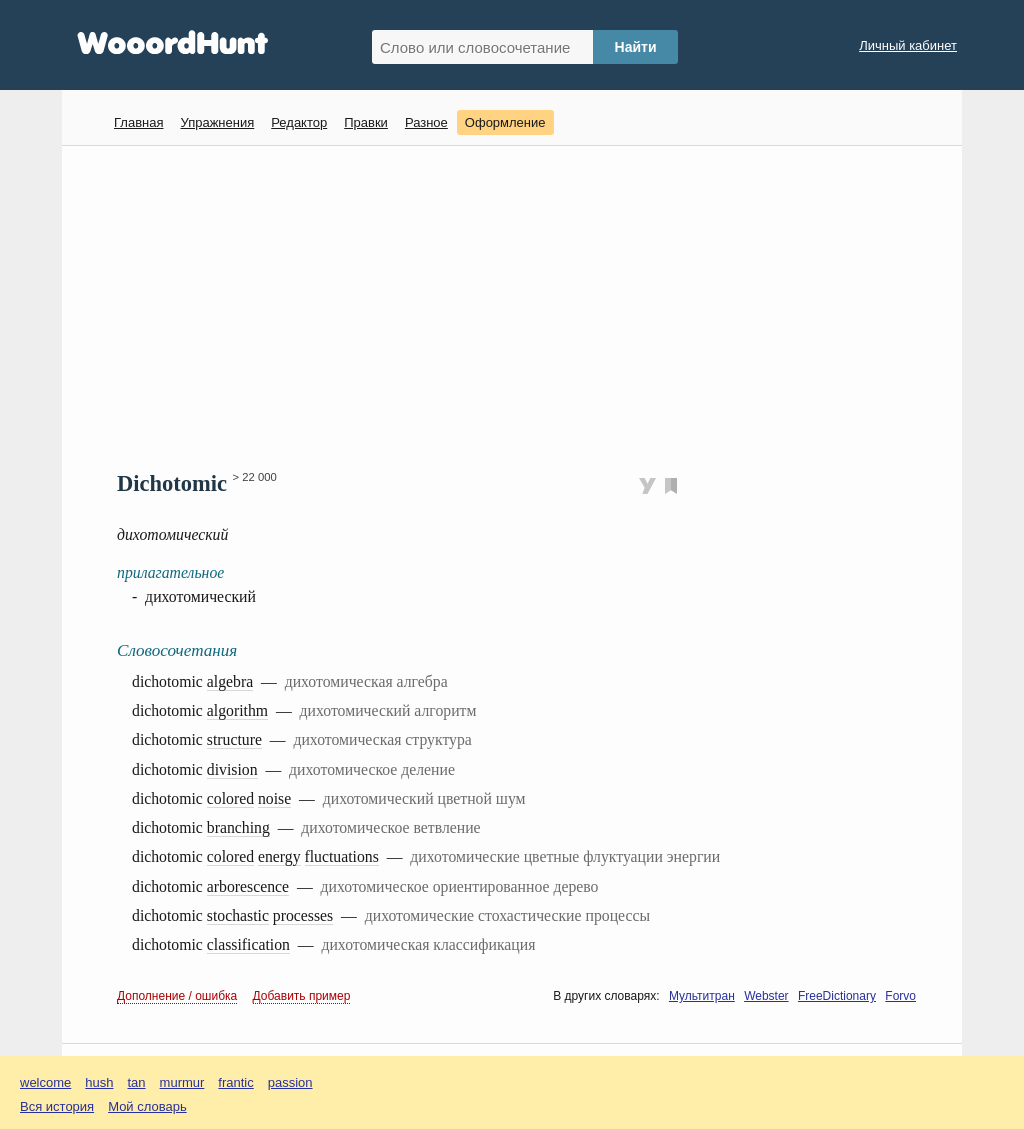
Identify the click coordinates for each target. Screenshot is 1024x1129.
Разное (426, 122)
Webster (766, 996)
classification (248, 944)
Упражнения (217, 122)
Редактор (299, 122)
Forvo (900, 996)
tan (137, 1082)
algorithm (237, 710)
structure (234, 739)
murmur (182, 1082)
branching (238, 827)
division (232, 769)
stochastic (238, 915)
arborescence (248, 886)
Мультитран (702, 996)
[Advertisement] (519, 306)
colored (230, 798)
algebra (230, 681)
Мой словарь (147, 1106)
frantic (235, 1082)
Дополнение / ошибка (177, 996)
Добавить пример (302, 996)
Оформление (505, 122)
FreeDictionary (837, 996)
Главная (138, 122)
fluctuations (342, 856)
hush (99, 1082)
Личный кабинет (908, 45)
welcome (45, 1082)
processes (303, 915)
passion (290, 1082)
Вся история (57, 1106)
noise (274, 798)
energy (279, 856)
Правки (366, 122)
